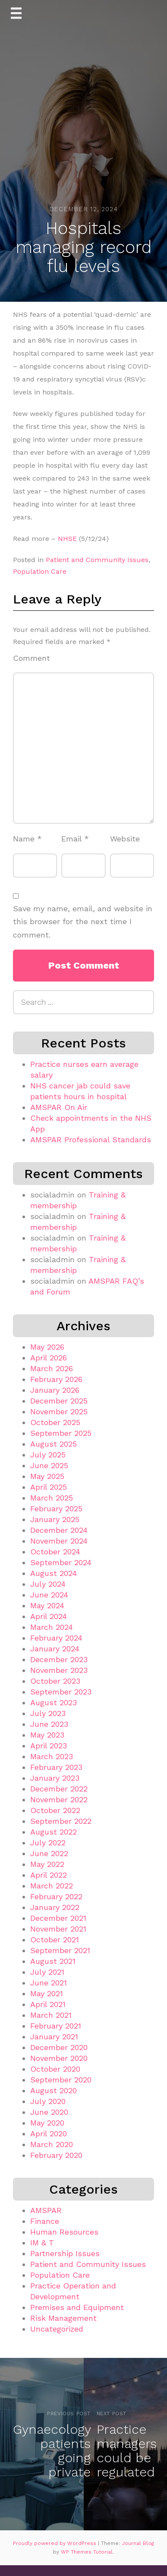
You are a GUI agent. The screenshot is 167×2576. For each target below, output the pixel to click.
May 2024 (47, 1605)
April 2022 (48, 1874)
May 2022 (47, 1864)
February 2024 (56, 1637)
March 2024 (51, 1627)
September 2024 (60, 1562)
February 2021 (55, 2025)
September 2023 (60, 1691)
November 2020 (59, 2058)
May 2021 (46, 1993)
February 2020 (56, 2155)
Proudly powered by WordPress (55, 2543)
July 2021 (47, 1971)
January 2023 (54, 1777)
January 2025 (54, 1519)
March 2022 (51, 1885)
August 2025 (53, 1443)
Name (27, 838)
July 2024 (48, 1583)
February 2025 (56, 1508)
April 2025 (48, 1486)
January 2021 (54, 2036)
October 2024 (55, 1551)
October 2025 (55, 1422)
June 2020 (49, 2111)
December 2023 (59, 1659)
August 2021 (53, 1961)
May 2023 (47, 1734)
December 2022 (59, 1788)
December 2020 (59, 2047)
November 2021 (58, 1928)
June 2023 (49, 1724)
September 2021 (60, 1950)
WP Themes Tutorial (87, 2552)
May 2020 (47, 2122)
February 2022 (56, 1896)
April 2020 (48, 2133)
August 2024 (53, 1573)
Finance (44, 2221)
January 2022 (54, 1907)
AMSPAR (46, 2210)
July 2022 (48, 1842)
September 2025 (60, 1433)
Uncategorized (56, 2328)
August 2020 (53, 2090)
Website (125, 838)
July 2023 (48, 1713)
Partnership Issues (65, 2253)
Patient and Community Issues (97, 560)
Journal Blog (138, 2543)
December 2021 (58, 1918)
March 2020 (51, 2144)
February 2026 (56, 1379)
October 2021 (54, 1939)
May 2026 (47, 1346)
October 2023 (55, 1680)
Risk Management (63, 2318)
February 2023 (56, 1767)
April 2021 (48, 2004)
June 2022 (49, 1853)
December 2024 (59, 1530)
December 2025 (59, 1400)
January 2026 (54, 1389)
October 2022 (55, 1810)
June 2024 (49, 1594)
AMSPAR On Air (58, 1107)
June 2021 (48, 1982)
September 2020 (60, 2079)
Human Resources (64, 2231)
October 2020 (55, 2068)
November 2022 (59, 1799)
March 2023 (51, 1756)
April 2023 (48, 1745)
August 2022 (53, 1831)
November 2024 (59, 1540)
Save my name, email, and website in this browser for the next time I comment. (82, 921)
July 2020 (48, 2101)
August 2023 (53, 1702)
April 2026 (48, 1357)
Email (75, 838)
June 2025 (49, 1465)
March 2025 (51, 1497)
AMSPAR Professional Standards (90, 1139)
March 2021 (51, 2015)
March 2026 (51, 1368)
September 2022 (60, 1821)
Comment (31, 658)
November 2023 (59, 1670)
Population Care (39, 571)
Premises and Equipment (77, 2307)
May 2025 (47, 1476)
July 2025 (48, 1454)
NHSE (67, 539)
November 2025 (59, 1411)
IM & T (42, 2242)
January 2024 (54, 1648)
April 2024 (48, 1616)
